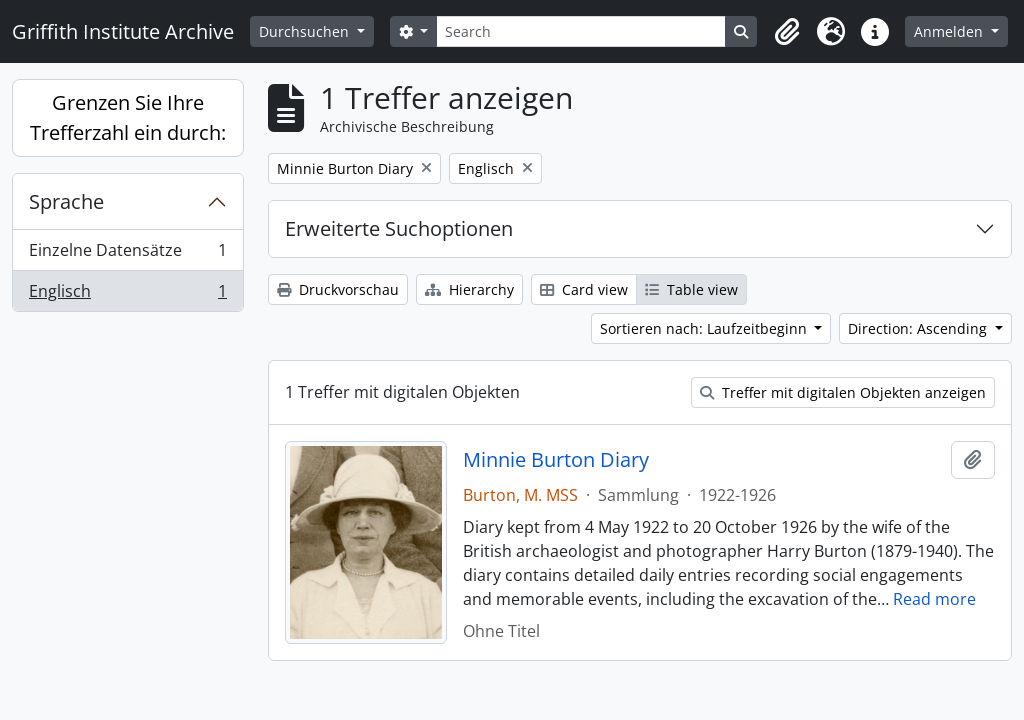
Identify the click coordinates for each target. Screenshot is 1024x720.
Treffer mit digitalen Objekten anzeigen (843, 392)
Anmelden (950, 31)
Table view (691, 289)
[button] (787, 32)
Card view (584, 289)
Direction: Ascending (919, 328)
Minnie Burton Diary (556, 460)
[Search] (581, 31)
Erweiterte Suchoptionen (399, 228)
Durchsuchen (306, 31)
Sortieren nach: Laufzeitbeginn (705, 328)
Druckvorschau (338, 289)
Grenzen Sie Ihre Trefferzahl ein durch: (128, 117)
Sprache (66, 201)
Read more (934, 599)
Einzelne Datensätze (127, 254)
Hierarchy (469, 289)
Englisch (127, 295)
